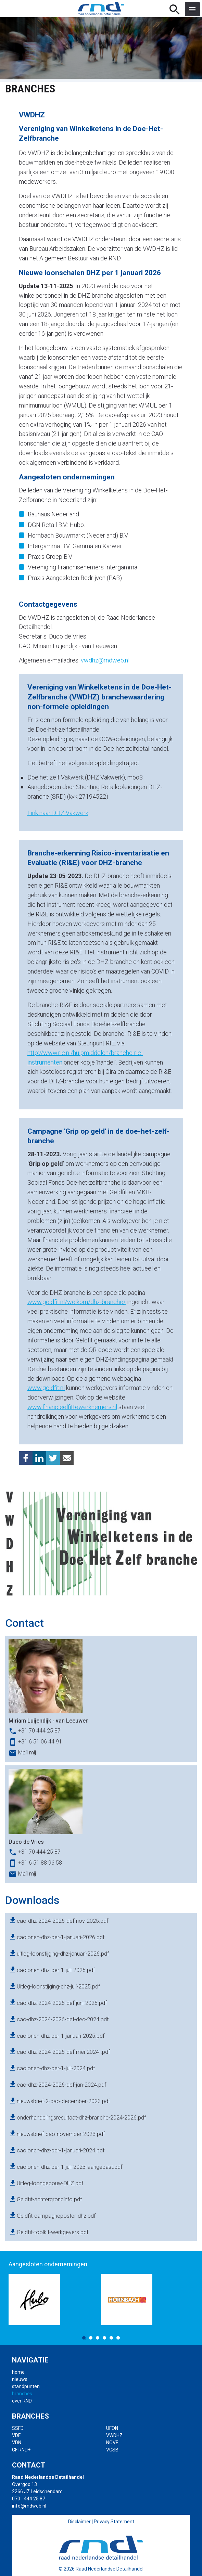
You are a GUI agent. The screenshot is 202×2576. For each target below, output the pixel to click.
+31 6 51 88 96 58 (40, 1862)
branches (22, 2393)
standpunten (26, 2386)
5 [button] (111, 2338)
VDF (16, 2435)
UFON (112, 2428)
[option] (55, 2299)
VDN (16, 2442)
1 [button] (84, 2338)
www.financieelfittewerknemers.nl (72, 1407)
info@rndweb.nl (29, 2506)
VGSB (112, 2449)
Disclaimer (79, 2521)
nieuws (19, 2379)
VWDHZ (114, 2435)
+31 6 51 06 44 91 (40, 1741)
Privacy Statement (114, 2521)
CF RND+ (21, 2449)
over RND (22, 2401)
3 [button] (97, 2338)
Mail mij (27, 1752)
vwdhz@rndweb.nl (105, 660)
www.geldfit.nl (46, 1387)
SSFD (18, 2428)
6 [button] (118, 2338)
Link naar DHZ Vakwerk (57, 812)
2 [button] (90, 2338)
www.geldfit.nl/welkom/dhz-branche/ (76, 1301)
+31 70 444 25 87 (39, 1730)
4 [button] (104, 2338)
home (18, 2372)
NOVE (112, 2442)
